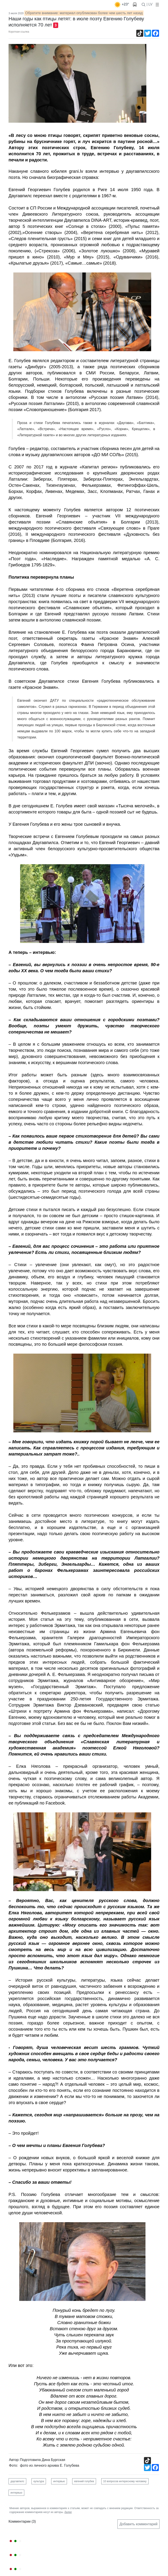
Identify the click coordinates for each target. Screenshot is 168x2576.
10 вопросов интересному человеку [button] (125, 2481)
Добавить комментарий (138, 2524)
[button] (156, 4)
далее (68, 2512)
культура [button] (38, 2481)
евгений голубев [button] (84, 2481)
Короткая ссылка (19, 31)
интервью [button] (59, 2481)
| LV (149, 4)
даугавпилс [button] (17, 2481)
